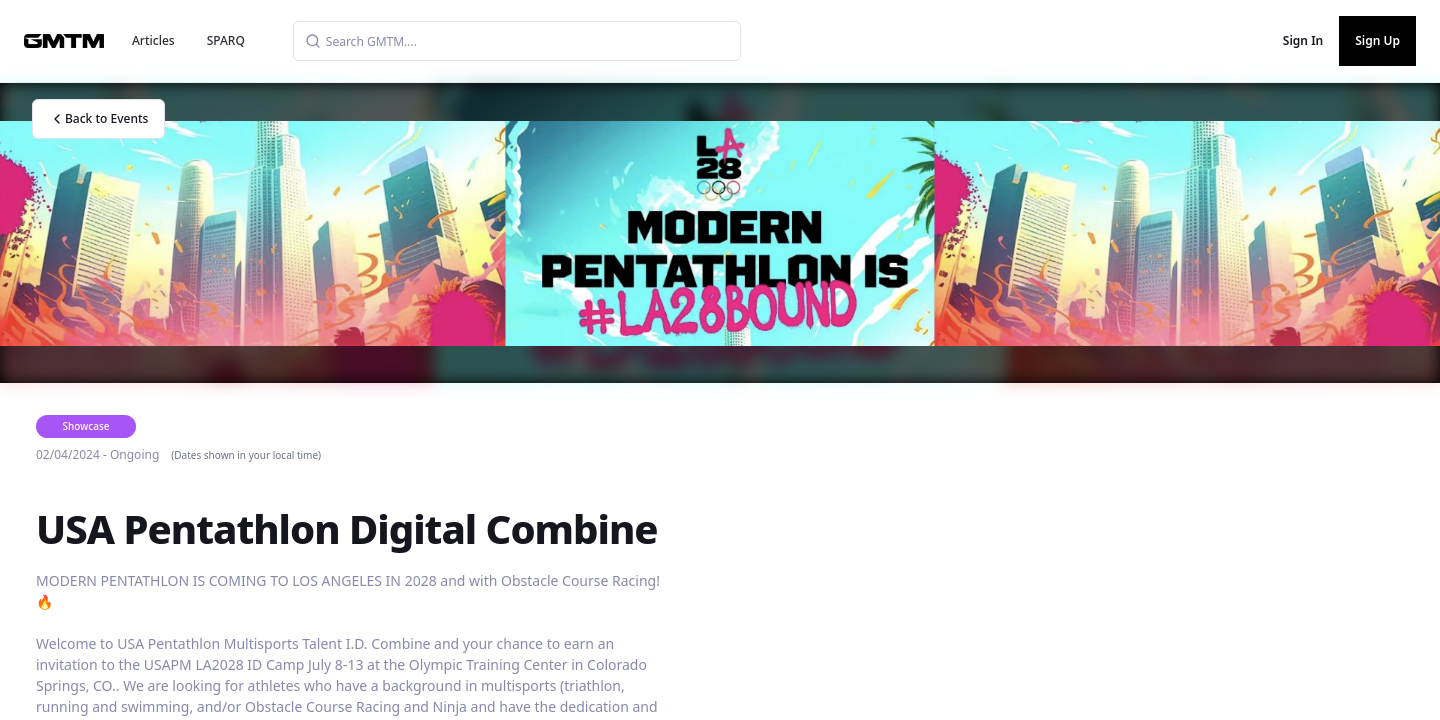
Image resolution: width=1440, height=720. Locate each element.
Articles (153, 40)
